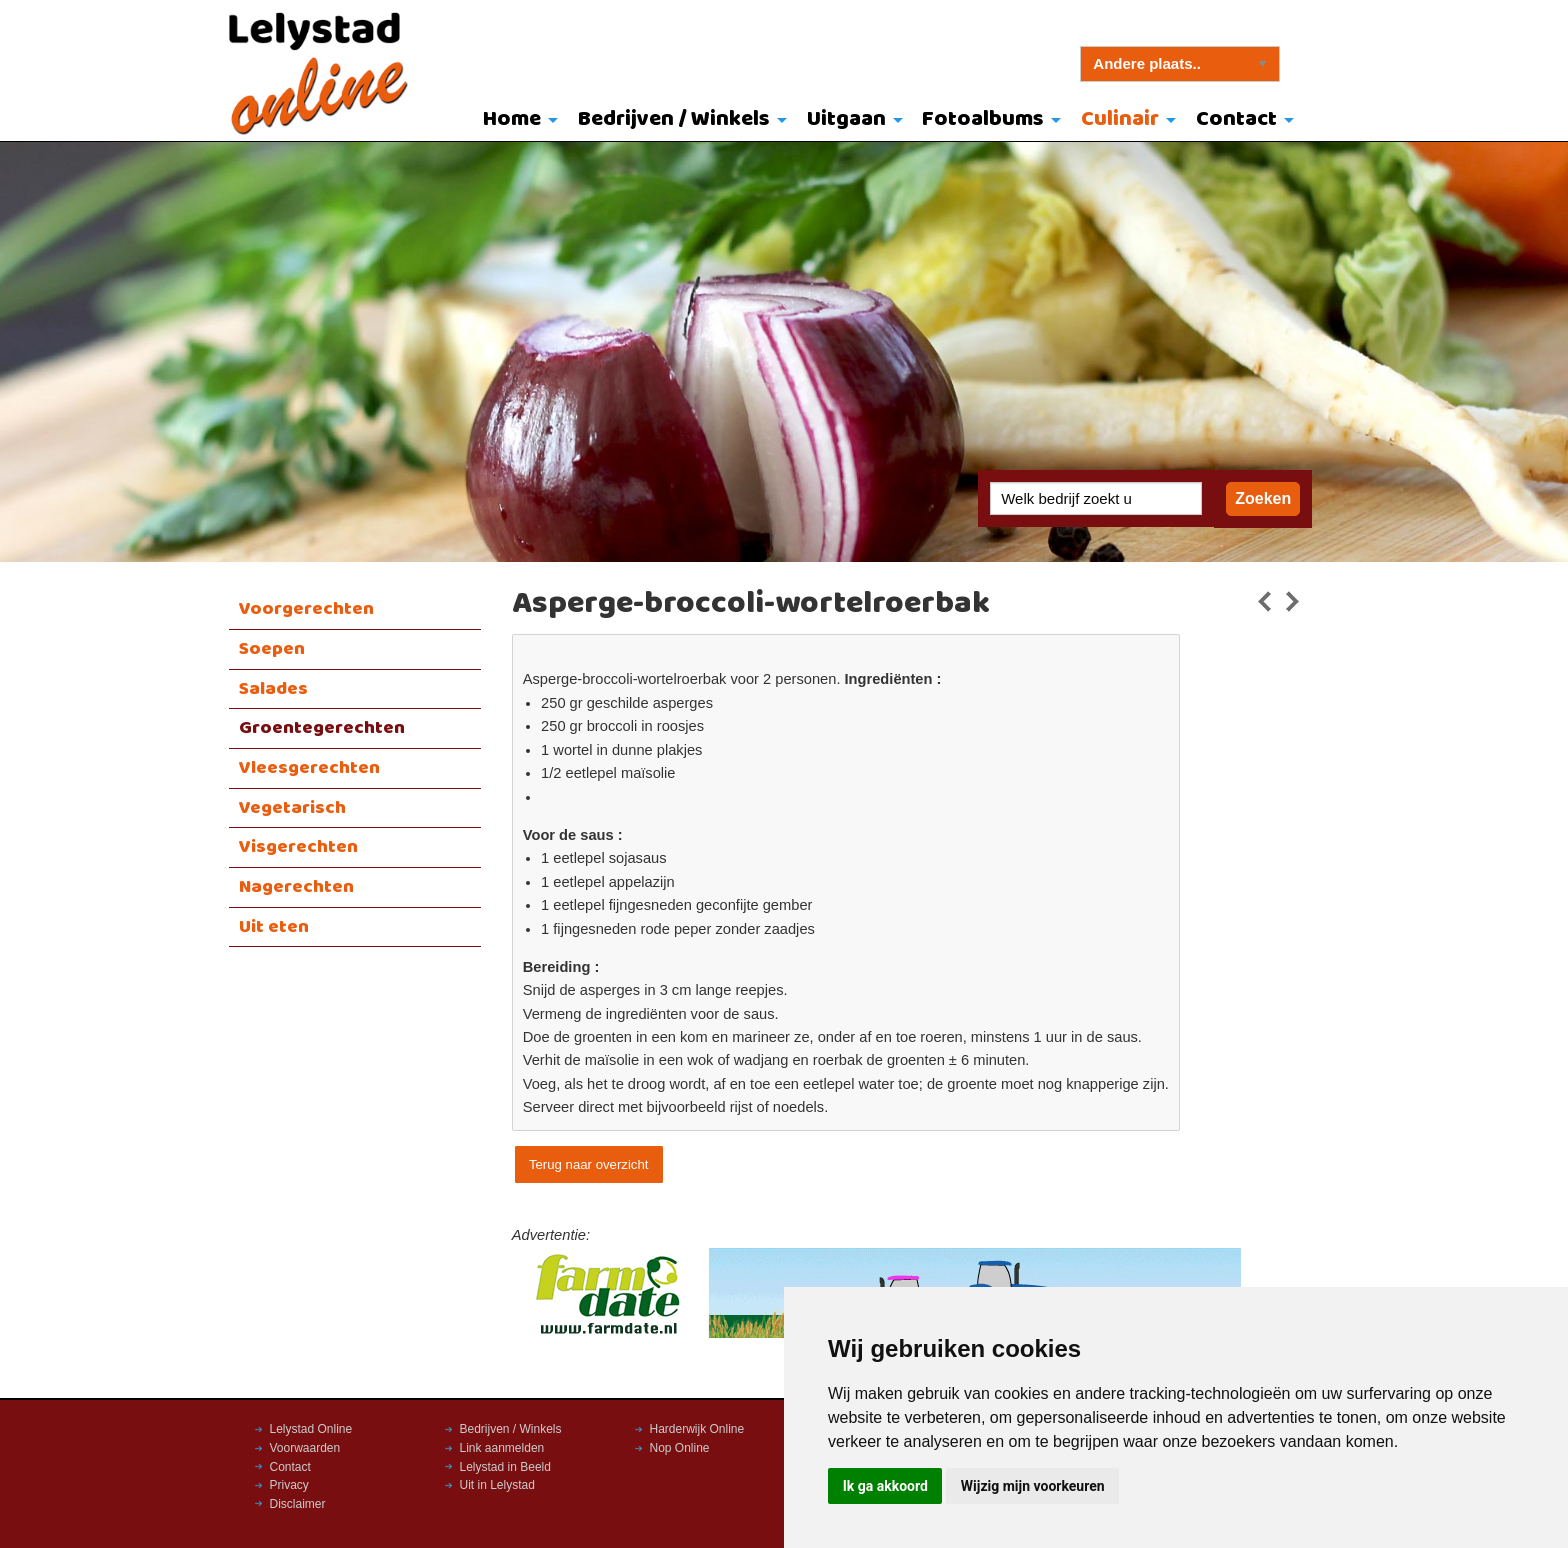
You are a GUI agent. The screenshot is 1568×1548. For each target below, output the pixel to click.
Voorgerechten (306, 609)
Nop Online (680, 1448)
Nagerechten (296, 887)
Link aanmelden (502, 1448)
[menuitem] (516, 121)
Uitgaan (846, 119)
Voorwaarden (305, 1448)
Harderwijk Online (697, 1429)
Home (512, 119)
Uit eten (274, 927)
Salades (273, 689)
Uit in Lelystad (497, 1485)
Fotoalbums (983, 119)
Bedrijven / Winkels (674, 119)
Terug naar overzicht (588, 1164)
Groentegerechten (322, 728)
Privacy (289, 1485)
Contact (1236, 119)
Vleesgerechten (309, 768)
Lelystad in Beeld (505, 1467)
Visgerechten (298, 847)
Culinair (1120, 119)
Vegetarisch (292, 808)
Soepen (272, 649)
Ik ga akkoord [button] (885, 1486)
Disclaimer (298, 1504)
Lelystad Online (311, 1429)
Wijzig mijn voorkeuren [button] (1033, 1486)
